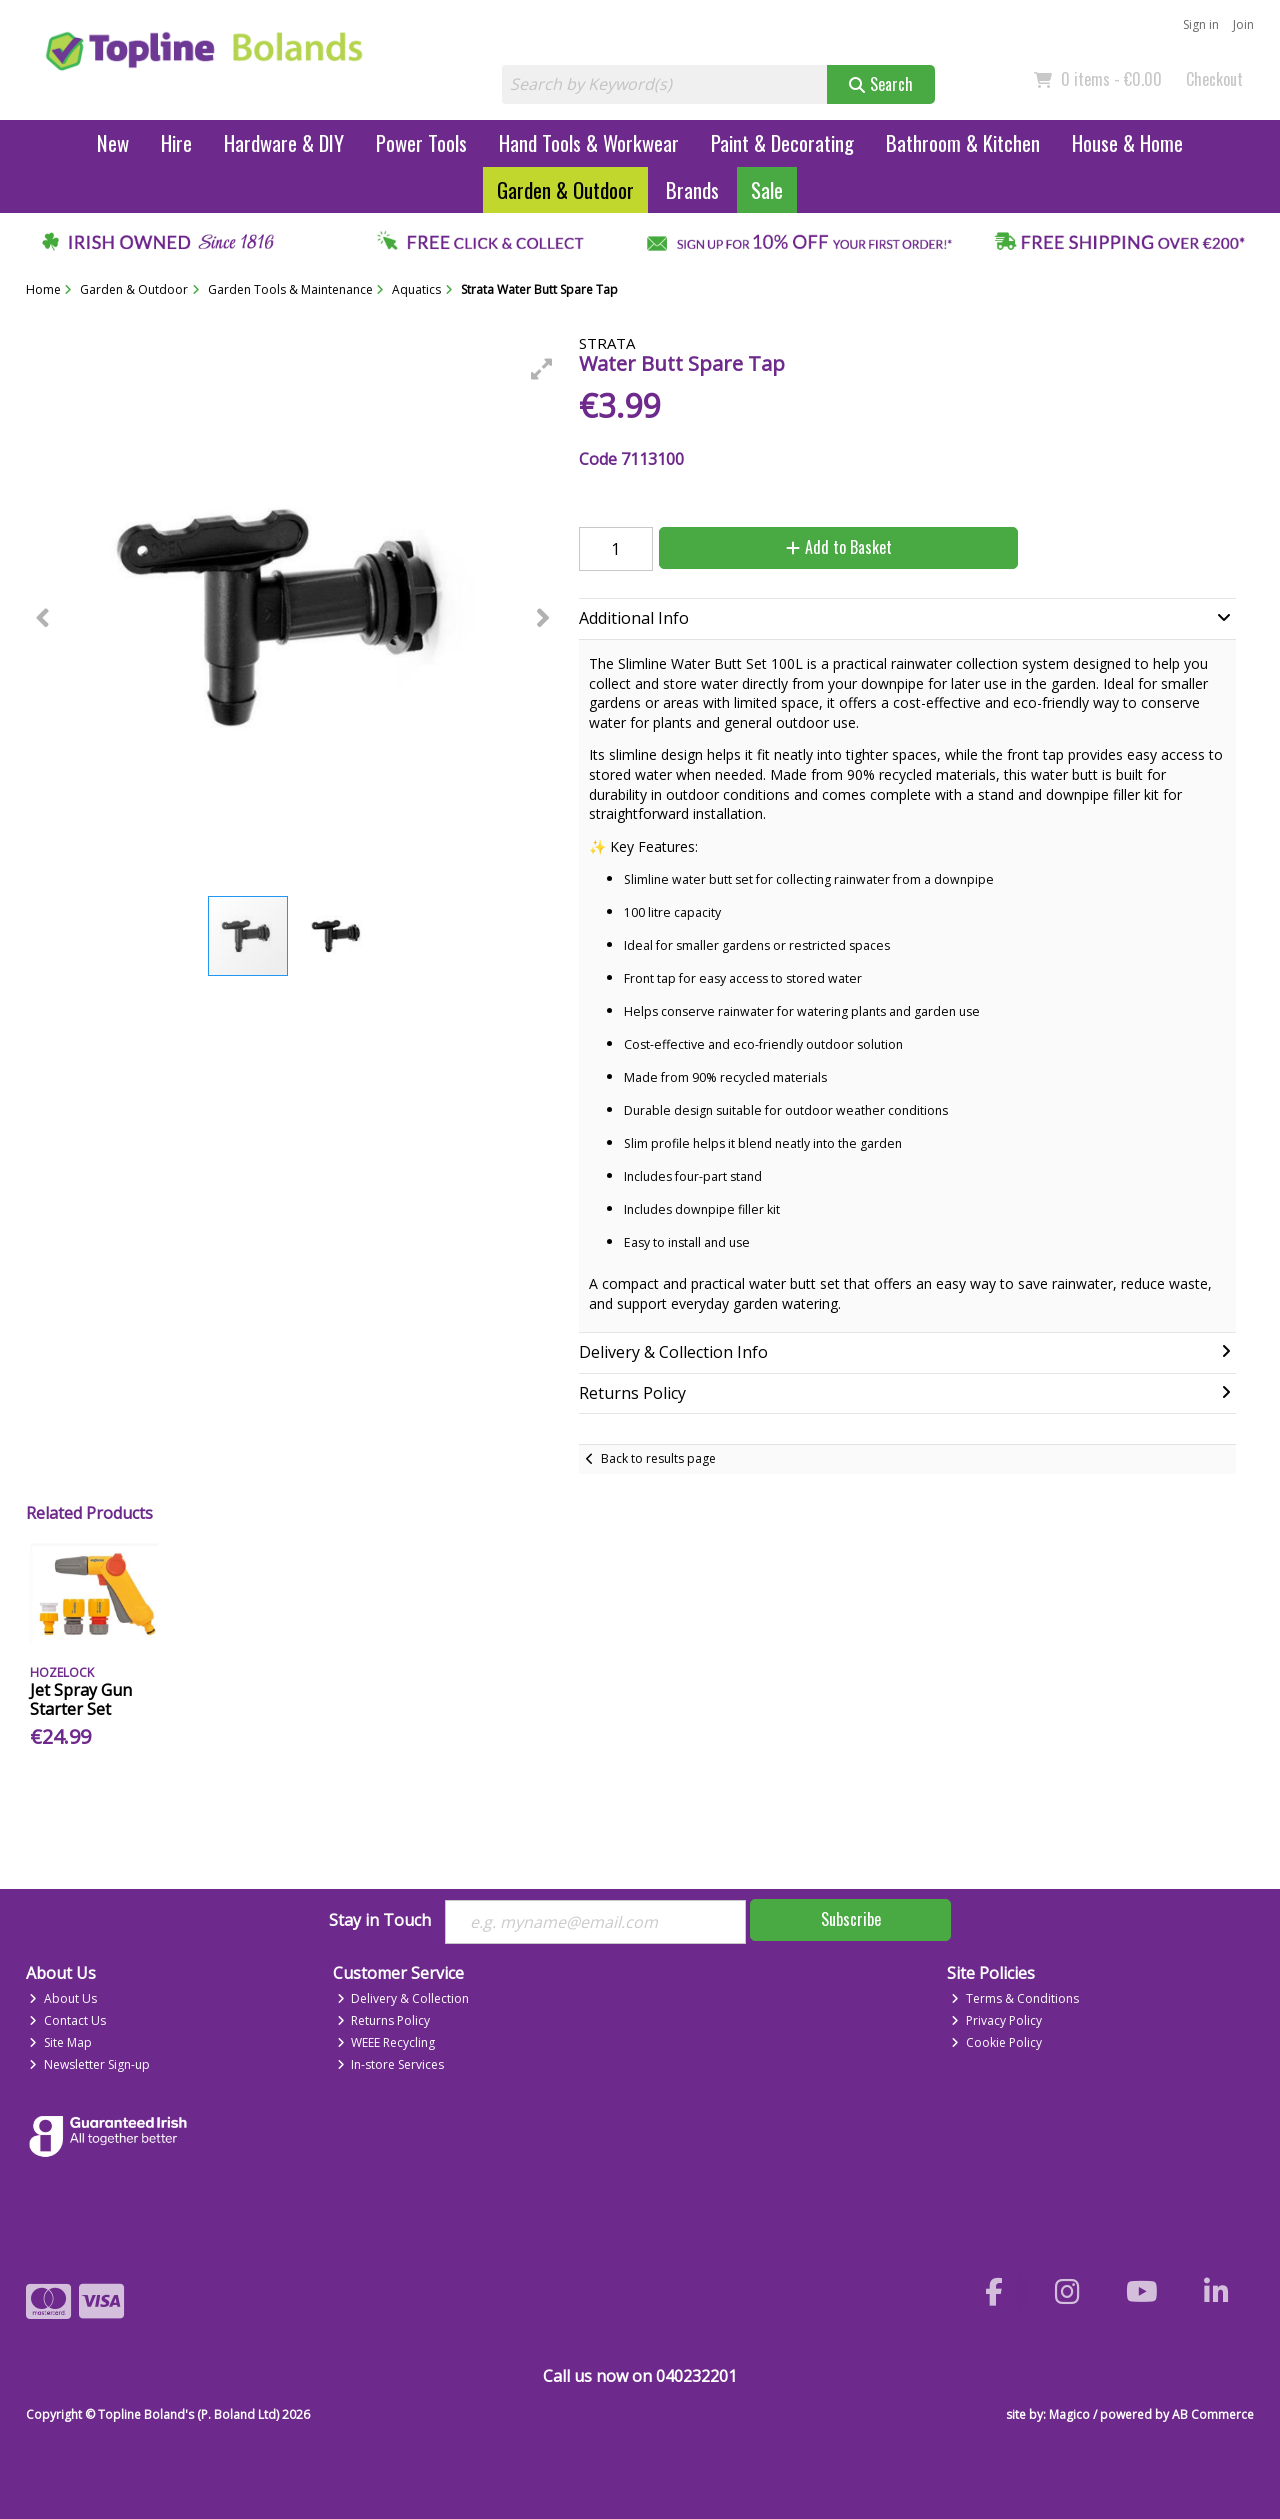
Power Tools (421, 142)
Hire (176, 142)
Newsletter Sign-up (89, 2064)
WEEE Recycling (386, 2042)
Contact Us (67, 2020)
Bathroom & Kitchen (963, 142)
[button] (542, 369)
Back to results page (658, 1458)
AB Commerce (1213, 2414)
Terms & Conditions (1015, 1998)
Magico (1069, 2414)
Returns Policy (384, 2020)
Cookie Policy (996, 2042)
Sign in (1201, 24)
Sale (767, 189)
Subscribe (851, 1919)
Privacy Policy (996, 2020)
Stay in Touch (380, 1921)
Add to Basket (839, 547)
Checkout (1214, 79)
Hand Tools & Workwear (589, 142)
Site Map (60, 2042)
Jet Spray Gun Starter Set (81, 1699)
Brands (692, 189)
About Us (63, 1998)
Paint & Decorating (782, 142)
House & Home (1127, 142)
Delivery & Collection (403, 1998)
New (113, 142)
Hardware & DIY (284, 142)
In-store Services (391, 2064)
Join (1243, 24)
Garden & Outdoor (565, 189)
